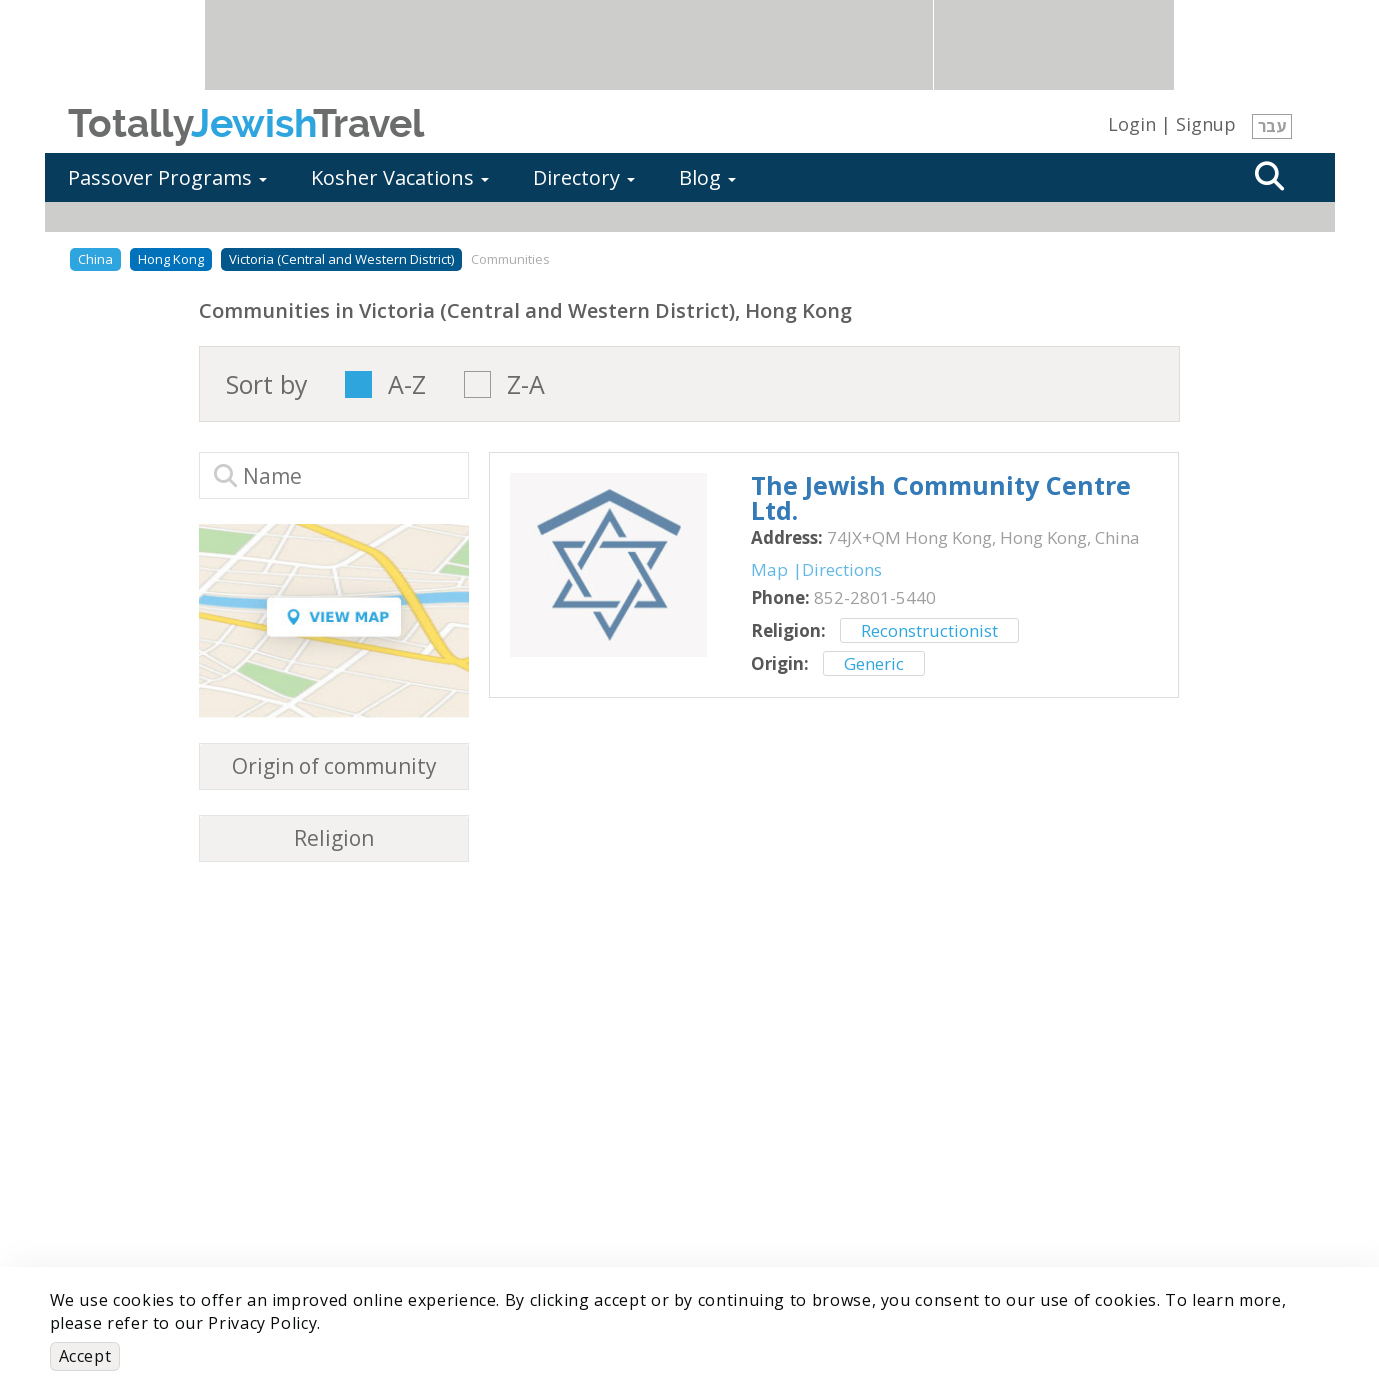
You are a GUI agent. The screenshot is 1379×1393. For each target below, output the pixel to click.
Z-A (526, 384)
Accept (85, 1356)
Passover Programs (167, 177)
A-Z (407, 384)
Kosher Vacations (400, 177)
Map (769, 569)
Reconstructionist (929, 630)
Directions (842, 569)
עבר (1272, 126)
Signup (1206, 124)
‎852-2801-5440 (875, 597)
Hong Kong (171, 259)
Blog (707, 177)
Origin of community (334, 766)
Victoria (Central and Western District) (341, 259)
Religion (334, 838)
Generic (874, 663)
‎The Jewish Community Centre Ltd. (941, 497)
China (95, 259)
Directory (584, 177)
